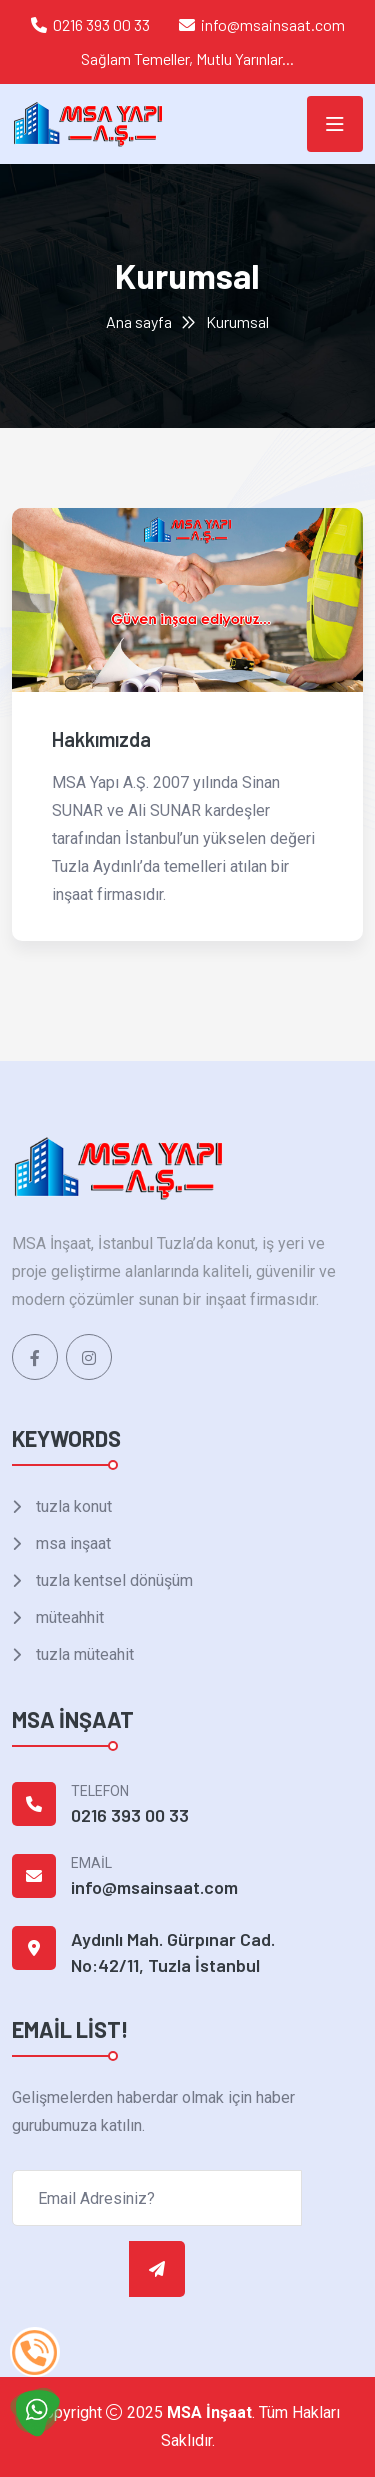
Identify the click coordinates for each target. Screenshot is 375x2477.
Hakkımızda (101, 739)
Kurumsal (237, 321)
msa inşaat (71, 1543)
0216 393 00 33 (101, 24)
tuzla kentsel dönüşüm (112, 1580)
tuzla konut (72, 1506)
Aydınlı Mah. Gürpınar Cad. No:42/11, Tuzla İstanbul (173, 1952)
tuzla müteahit (83, 1654)
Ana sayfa (139, 321)
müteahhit (68, 1617)
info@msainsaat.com (273, 24)
